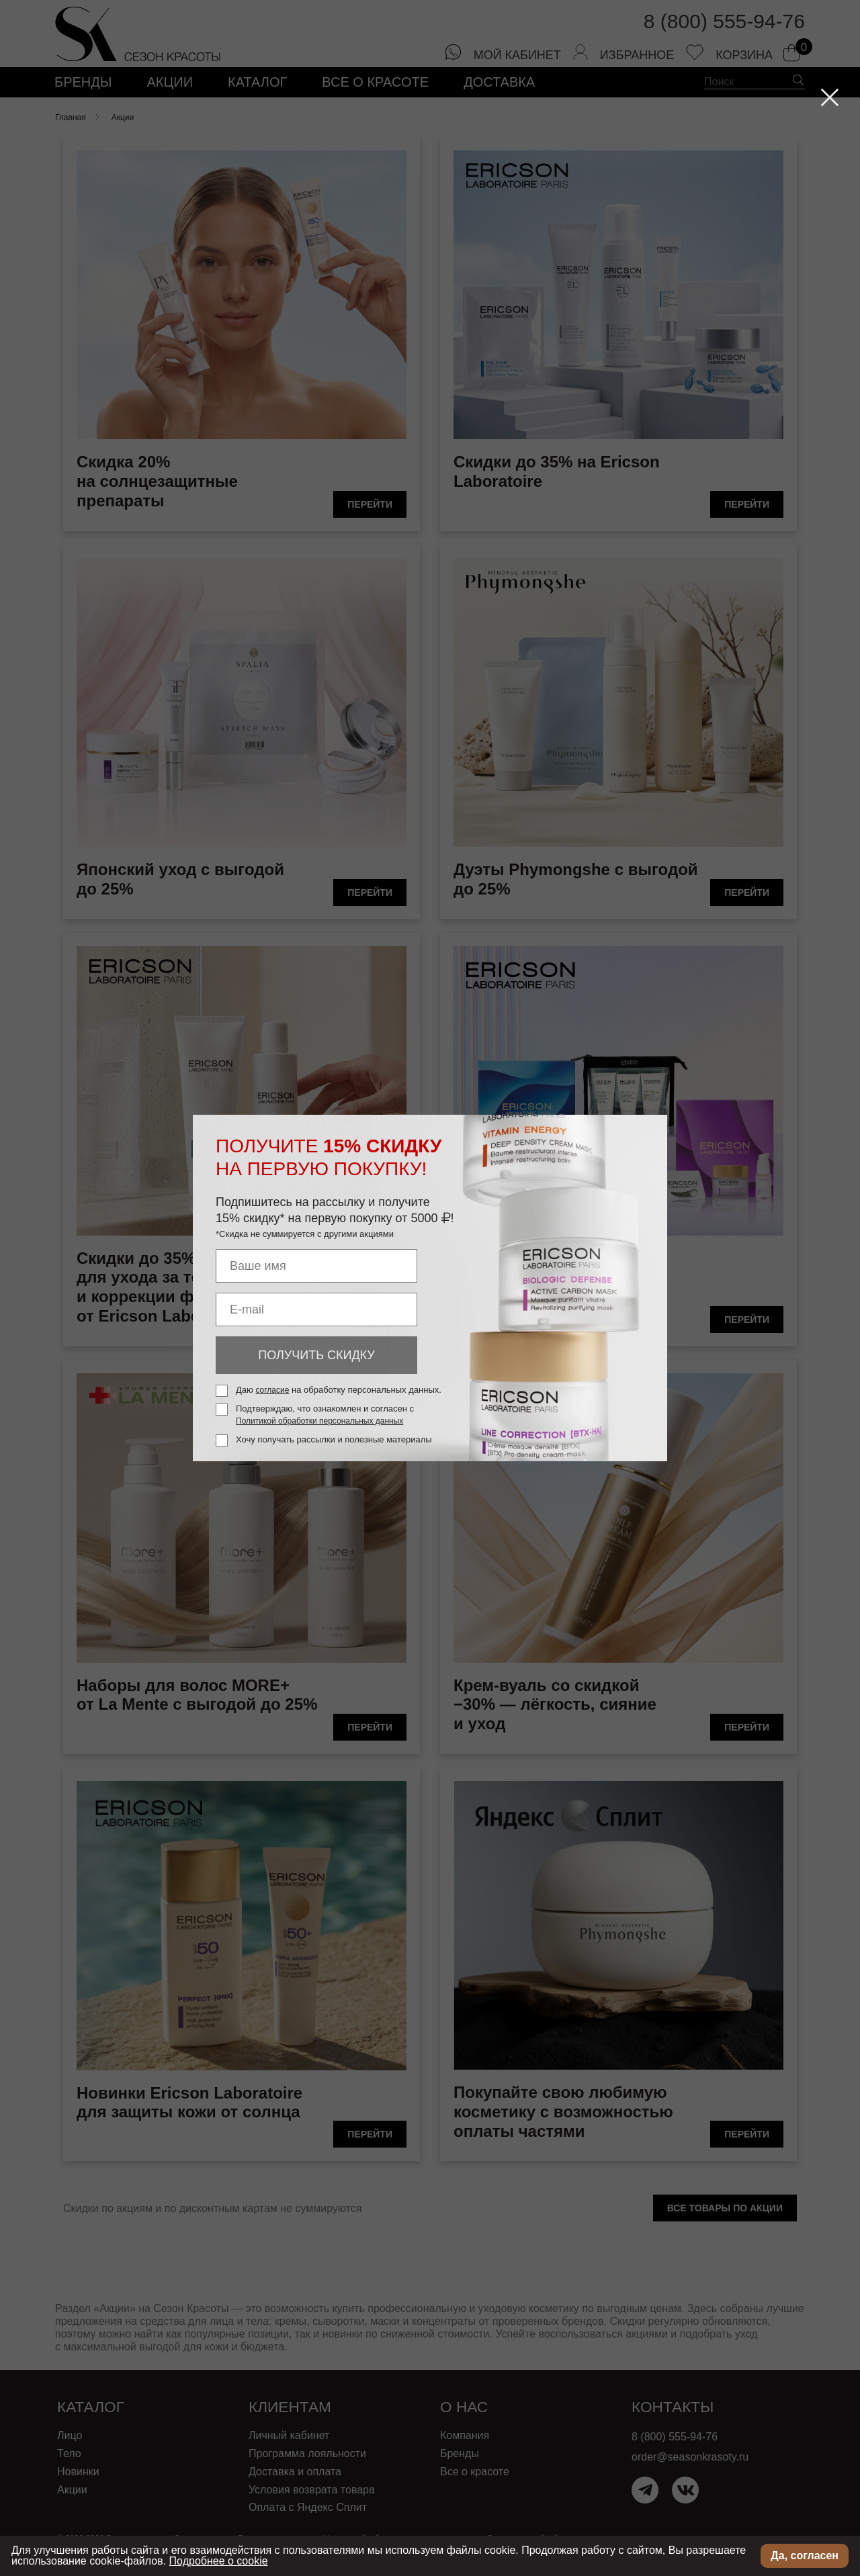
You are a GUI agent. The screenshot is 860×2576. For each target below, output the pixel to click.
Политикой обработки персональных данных (319, 1421)
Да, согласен (804, 2555)
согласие (272, 1390)
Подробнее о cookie (218, 2561)
